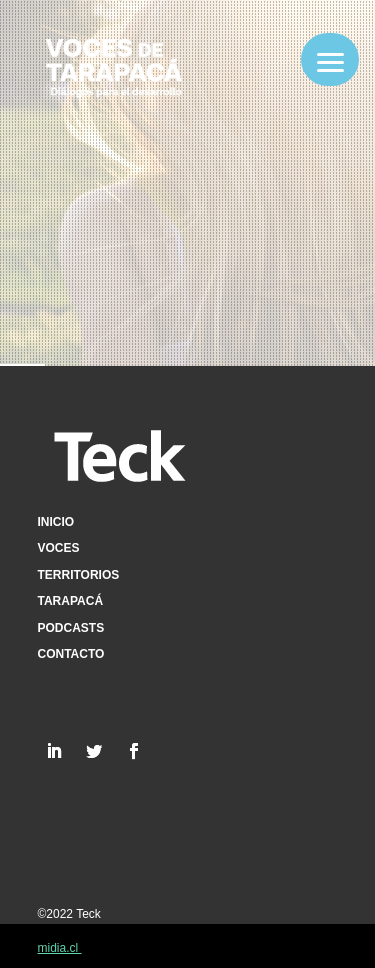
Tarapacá (71, 601)
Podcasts (71, 628)
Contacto (71, 654)
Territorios (79, 575)
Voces (59, 548)
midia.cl (60, 948)
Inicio (56, 522)
